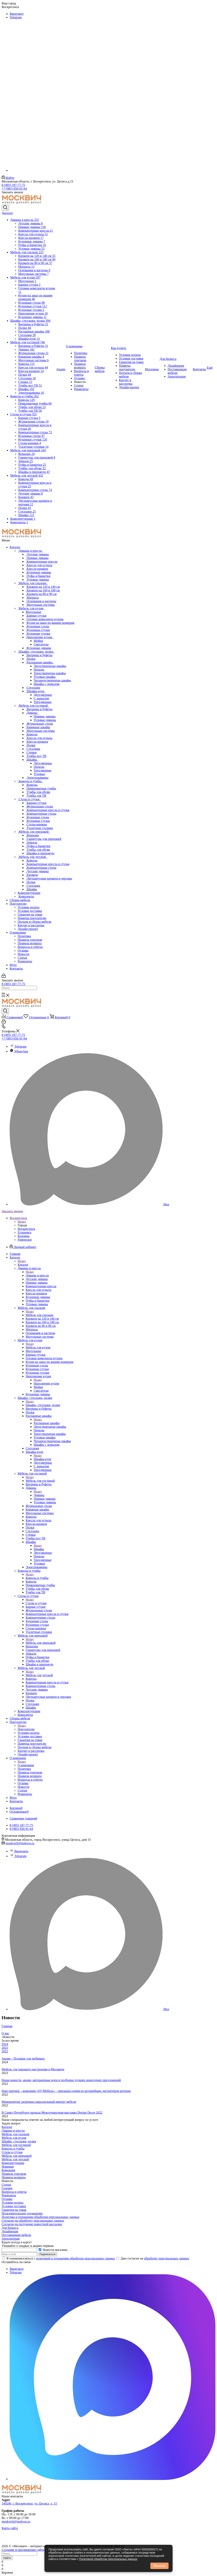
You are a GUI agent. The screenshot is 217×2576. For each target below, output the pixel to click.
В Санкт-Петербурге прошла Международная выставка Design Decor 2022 (52, 2112)
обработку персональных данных (166, 2258)
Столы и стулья (36, 1603)
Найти (7, 2557)
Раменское (25, 1239)
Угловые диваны (45, 720)
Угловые (39, 774)
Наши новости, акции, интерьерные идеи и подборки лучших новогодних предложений (61, 2080)
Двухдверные (43, 694)
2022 (5, 2051)
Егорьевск (24, 1232)
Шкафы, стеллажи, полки (43, 1405)
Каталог (15, 547)
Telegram (16, 17)
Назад (22, 1221)
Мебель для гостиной (40, 1480)
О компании (18, 932)
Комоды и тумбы (37, 1578)
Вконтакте (17, 13)
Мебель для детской (39, 1675)
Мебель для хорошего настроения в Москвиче (33, 2069)
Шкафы (39, 1549)
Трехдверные (42, 770)
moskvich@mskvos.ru (20, 1843)
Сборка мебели (20, 900)
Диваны (39, 1495)
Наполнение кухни (46, 1383)
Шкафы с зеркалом (46, 684)
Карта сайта (10, 2528)
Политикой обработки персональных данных (108, 2559)
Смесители (41, 644)
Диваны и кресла (37, 1275)
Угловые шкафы (44, 676)
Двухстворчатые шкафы (50, 666)
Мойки (38, 640)
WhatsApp (19, 1051)
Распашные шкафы (47, 1423)
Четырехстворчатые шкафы (52, 680)
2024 (5, 2044)
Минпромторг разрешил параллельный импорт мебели (39, 2101)
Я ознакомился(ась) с (59, 2258)
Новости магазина (53, 2249)
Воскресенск (26, 1228)
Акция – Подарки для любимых (23, 2058)
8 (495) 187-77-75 (13, 185)
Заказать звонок (12, 1211)
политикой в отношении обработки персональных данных (75, 2258)
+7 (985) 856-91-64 (14, 188)
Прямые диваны (44, 716)
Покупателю (18, 903)
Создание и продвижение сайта (23, 2549)
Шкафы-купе (42, 1459)
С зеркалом (41, 698)
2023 (5, 2047)
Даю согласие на (153, 2258)
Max (89, 1204)
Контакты (16, 968)
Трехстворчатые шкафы (50, 673)
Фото (13, 965)
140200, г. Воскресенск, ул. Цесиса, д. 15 (29, 2503)
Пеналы (39, 669)
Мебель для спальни (39, 1315)
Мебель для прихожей (41, 1642)
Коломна (23, 1236)
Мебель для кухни (38, 1347)
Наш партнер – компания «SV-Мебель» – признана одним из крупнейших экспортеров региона (66, 2091)
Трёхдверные (42, 702)
